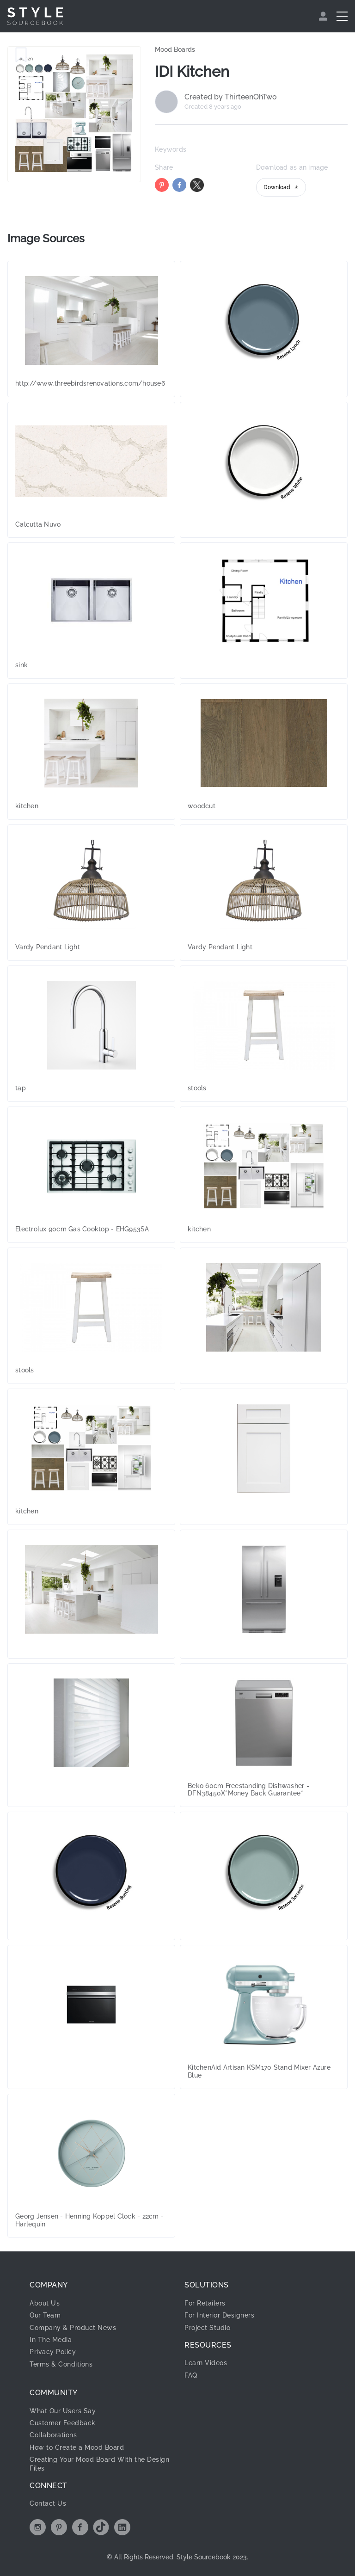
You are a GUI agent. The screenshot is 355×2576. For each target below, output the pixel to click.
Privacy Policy (53, 2351)
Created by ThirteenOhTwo (230, 97)
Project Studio (207, 2327)
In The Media (51, 2339)
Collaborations (53, 2435)
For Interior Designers (219, 2315)
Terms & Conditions (61, 2364)
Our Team (45, 2315)
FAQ (190, 2375)
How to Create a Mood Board (77, 2447)
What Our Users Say (63, 2411)
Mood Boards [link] (175, 49)
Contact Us (48, 2503)
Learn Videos (205, 2363)
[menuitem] (324, 16)
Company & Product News (73, 2327)
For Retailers (205, 2303)
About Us (45, 2303)
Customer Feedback (63, 2423)
